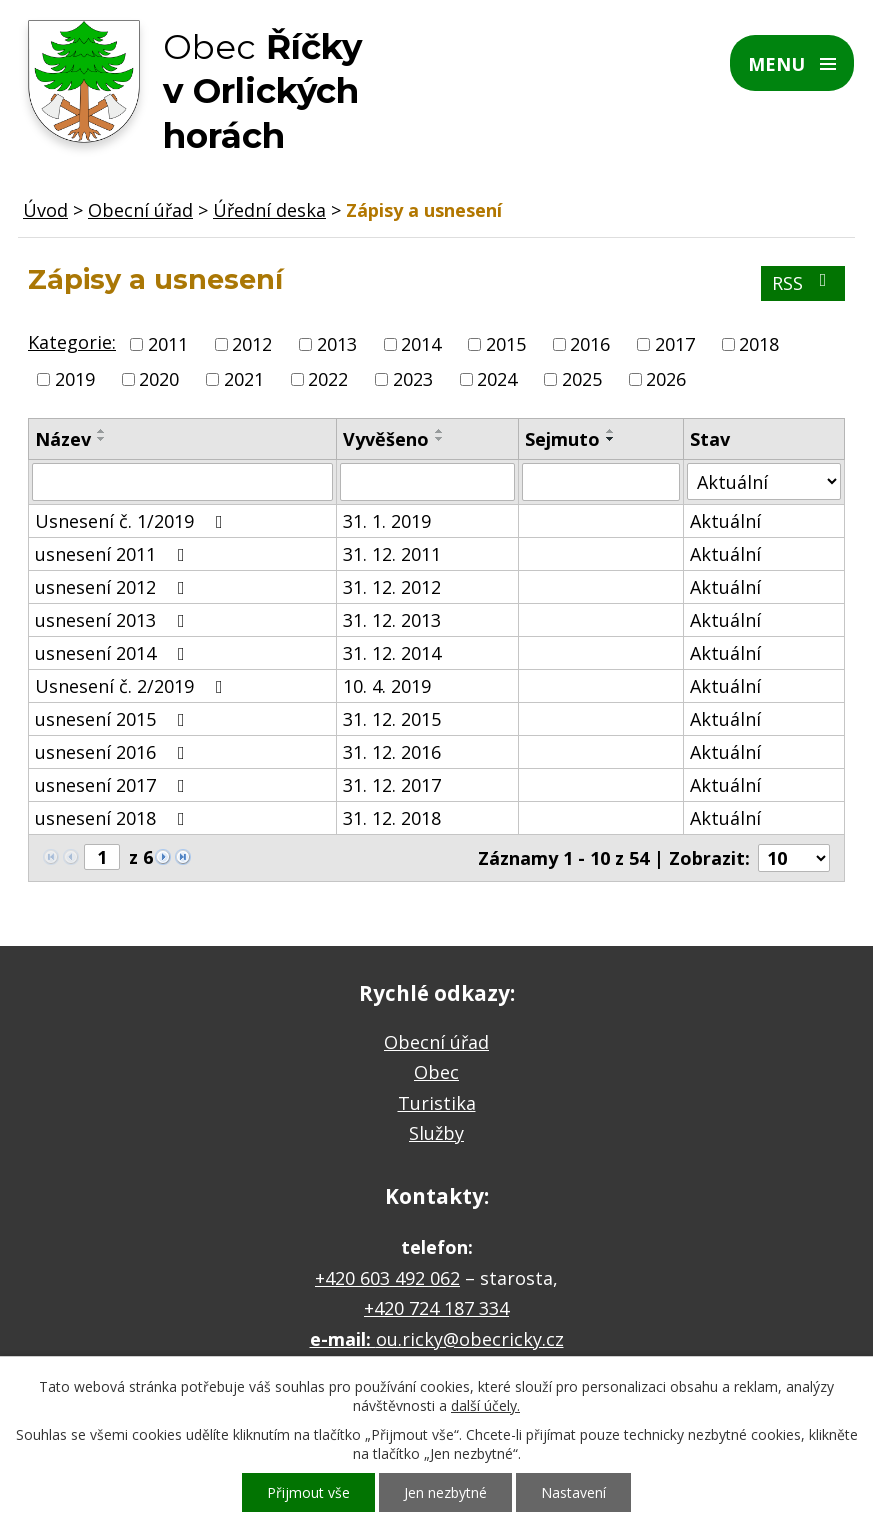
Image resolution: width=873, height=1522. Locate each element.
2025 (582, 379)
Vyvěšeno (386, 439)
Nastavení (573, 1492)
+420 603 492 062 (387, 1278)
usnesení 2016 (114, 752)
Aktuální (725, 521)
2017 (675, 344)
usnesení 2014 (114, 653)
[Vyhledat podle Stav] (764, 481)
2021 (244, 379)
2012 (252, 344)
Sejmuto (562, 439)
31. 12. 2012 (392, 587)
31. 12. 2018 (392, 818)
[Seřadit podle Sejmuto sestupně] (611, 439)
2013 (337, 344)
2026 (666, 379)
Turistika (437, 1103)
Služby (436, 1133)
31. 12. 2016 (392, 752)
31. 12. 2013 (392, 620)
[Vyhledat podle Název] (182, 482)
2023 (413, 379)
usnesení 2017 (114, 785)
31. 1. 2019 (387, 521)
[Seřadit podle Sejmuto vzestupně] (611, 431)
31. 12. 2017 (392, 785)
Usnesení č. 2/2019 (133, 686)
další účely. (485, 1405)
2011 (168, 344)
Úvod (45, 210)
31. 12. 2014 (392, 653)
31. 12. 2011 (392, 554)
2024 (497, 379)
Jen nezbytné (445, 1492)
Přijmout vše (308, 1492)
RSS (803, 283)
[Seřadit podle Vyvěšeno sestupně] (440, 439)
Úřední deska (269, 210)
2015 (506, 344)
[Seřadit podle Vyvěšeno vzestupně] (440, 431)
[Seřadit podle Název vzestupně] (102, 431)
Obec (436, 1072)
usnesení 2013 (114, 620)
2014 (421, 344)
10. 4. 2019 (387, 686)
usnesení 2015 (114, 719)
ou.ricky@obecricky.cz (470, 1339)
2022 (328, 379)
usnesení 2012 (114, 587)
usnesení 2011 (114, 554)
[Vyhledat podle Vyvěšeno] (427, 482)
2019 (75, 379)
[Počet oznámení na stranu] (794, 858)
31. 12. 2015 (392, 719)
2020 (159, 379)
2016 (590, 344)
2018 (759, 344)
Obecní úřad (140, 210)
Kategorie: (72, 342)
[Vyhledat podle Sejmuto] (601, 482)
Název (63, 439)
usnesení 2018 (114, 818)
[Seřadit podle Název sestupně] (102, 439)
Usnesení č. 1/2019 (133, 521)
